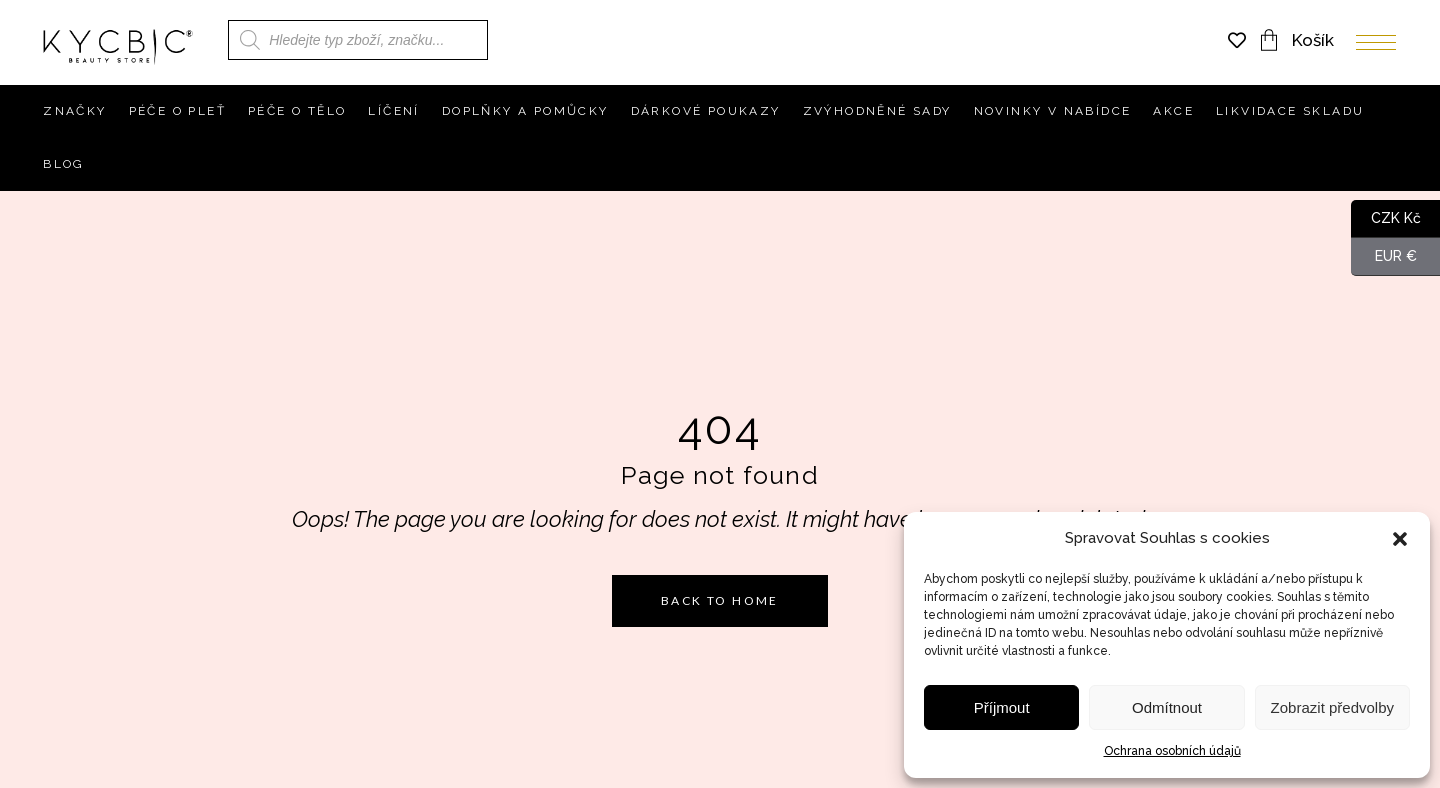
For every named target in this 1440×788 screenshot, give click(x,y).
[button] (1400, 539)
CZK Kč (1386, 219)
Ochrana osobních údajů (1172, 751)
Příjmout (1002, 707)
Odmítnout (1167, 707)
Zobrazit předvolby (1332, 707)
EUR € (1384, 257)
